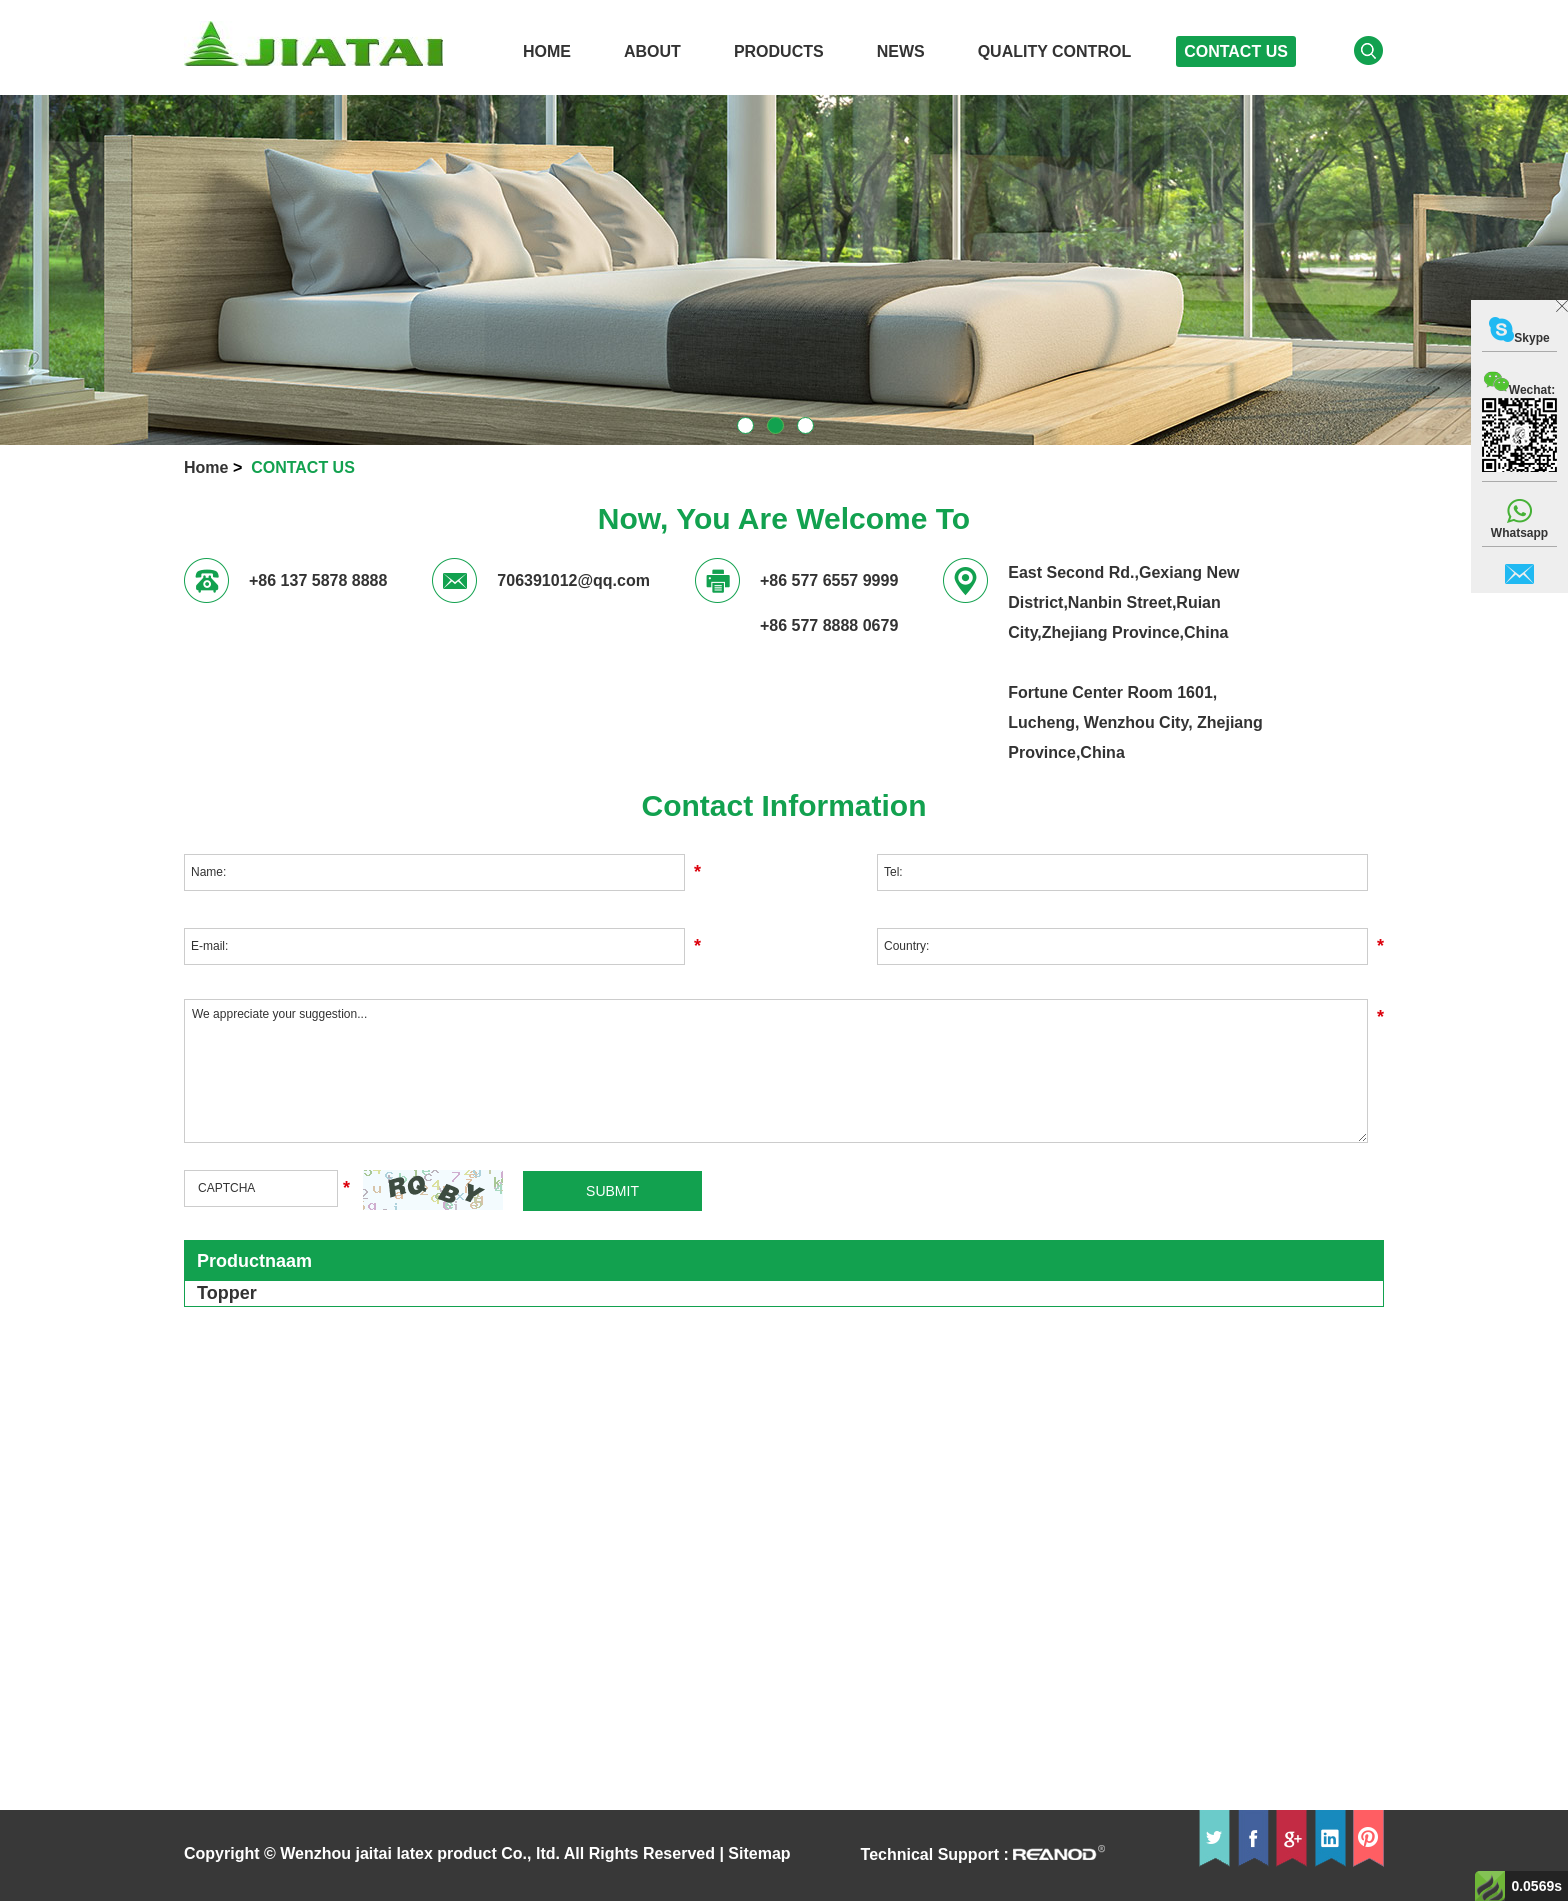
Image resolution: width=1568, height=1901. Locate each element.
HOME (547, 51)
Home (206, 467)
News (901, 51)
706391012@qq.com (573, 580)
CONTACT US (1236, 51)
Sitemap (759, 1853)
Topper (227, 1293)
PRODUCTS (779, 51)
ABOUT (652, 51)
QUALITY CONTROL (1054, 51)
